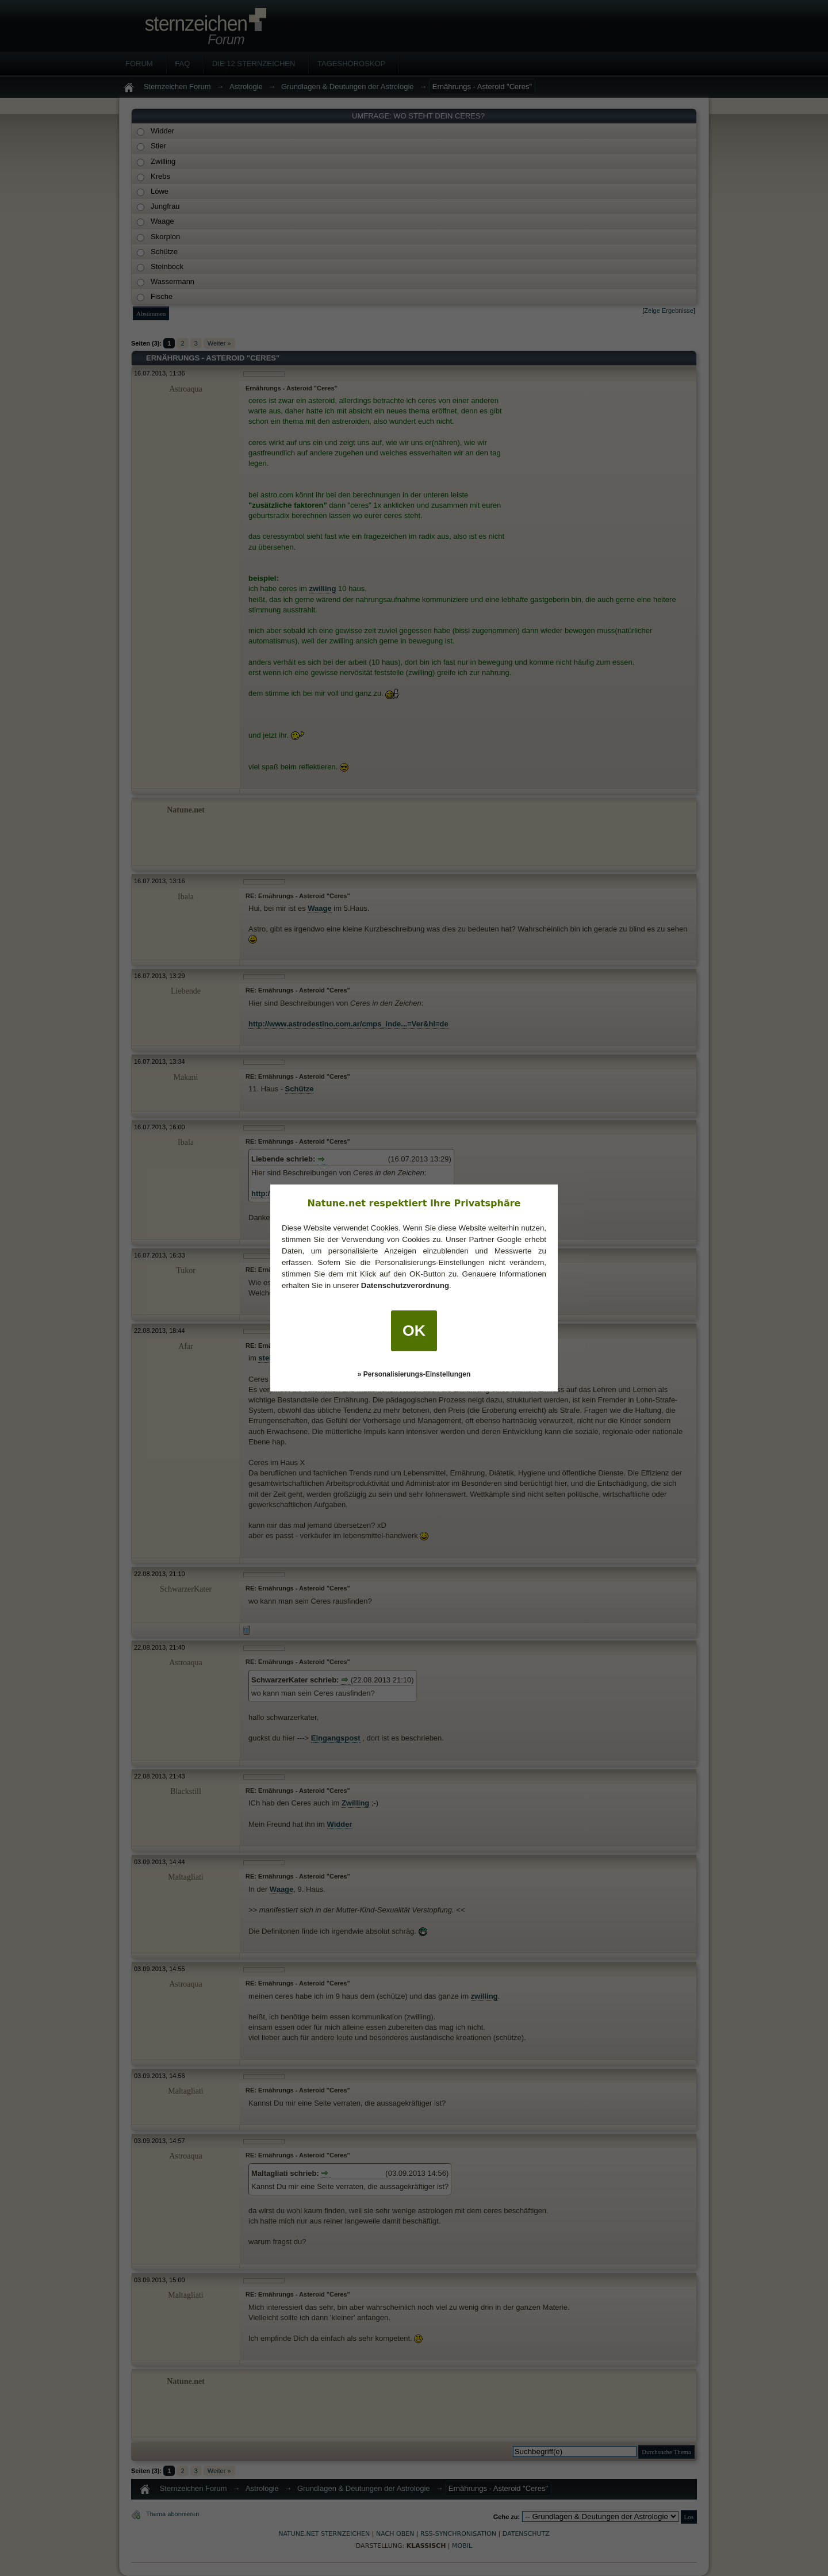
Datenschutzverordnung (405, 1285)
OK (413, 1330)
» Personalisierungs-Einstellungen (414, 1374)
